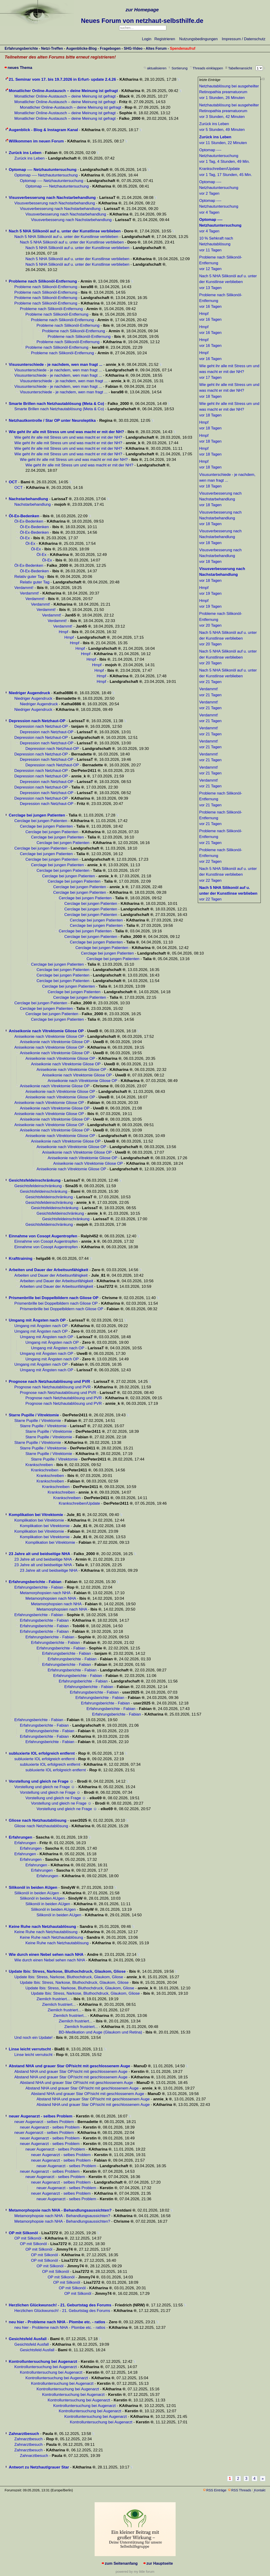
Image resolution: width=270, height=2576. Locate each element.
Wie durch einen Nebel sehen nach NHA (46, 1954)
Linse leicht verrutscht (30, 2049)
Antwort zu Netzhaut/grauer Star (39, 2467)
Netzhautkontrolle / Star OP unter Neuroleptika (52, 420)
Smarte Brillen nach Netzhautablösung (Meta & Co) (56, 403)
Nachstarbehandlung (28, 499)
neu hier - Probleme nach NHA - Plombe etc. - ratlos (57, 2322)
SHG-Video (133, 48)
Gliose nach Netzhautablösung (37, 1820)
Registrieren (164, 39)
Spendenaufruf (182, 48)
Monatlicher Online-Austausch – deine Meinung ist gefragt (63, 91)
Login (147, 39)
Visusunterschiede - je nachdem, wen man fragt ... (55, 364)
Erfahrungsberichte (21, 48)
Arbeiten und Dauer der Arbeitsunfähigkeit (48, 1270)
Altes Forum (156, 48)
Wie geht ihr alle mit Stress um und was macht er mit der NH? (66, 432)
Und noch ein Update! (33, 2037)
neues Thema (20, 67)
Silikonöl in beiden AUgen (33, 1887)
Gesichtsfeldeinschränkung (35, 1180)
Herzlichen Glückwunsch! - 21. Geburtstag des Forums (60, 2305)
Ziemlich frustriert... (53, 1999)
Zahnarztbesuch (24, 2433)
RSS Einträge (216, 2490)
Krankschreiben (39, 1465)
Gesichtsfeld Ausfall (28, 2339)
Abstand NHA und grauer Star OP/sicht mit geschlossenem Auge (69, 2066)
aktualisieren (156, 68)
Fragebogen (110, 48)
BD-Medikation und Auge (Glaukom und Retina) (100, 2032)
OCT (13, 482)
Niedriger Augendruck (29, 693)
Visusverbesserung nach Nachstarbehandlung (52, 197)
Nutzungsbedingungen (198, 39)
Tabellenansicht (240, 68)
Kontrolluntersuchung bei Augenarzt (43, 2361)
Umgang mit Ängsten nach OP (37, 1320)
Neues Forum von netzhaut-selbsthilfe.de (142, 20)
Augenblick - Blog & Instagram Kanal (43, 130)
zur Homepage (142, 9)
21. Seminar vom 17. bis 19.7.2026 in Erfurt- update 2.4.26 (62, 79)
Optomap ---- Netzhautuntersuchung (43, 169)
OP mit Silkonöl (23, 2233)
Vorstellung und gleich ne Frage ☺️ (41, 1781)
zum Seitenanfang (121, 2563)
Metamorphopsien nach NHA (45, 1593)
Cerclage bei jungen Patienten (37, 815)
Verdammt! (23, 587)
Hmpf (63, 632)
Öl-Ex (25, 538)
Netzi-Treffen (52, 48)
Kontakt (259, 2490)
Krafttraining (20, 1258)
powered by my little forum (135, 2571)
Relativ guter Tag (29, 576)
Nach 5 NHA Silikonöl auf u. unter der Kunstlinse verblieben (65, 231)
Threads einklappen (208, 68)
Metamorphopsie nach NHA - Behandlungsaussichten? (60, 2210)
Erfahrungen (20, 1837)
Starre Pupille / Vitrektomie (34, 1415)
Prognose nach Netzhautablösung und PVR (49, 1381)
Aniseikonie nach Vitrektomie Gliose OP (46, 1031)
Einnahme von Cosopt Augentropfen (43, 1236)
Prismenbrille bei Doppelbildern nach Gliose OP (53, 1298)
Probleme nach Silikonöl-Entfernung (43, 281)
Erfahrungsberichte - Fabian (35, 1582)
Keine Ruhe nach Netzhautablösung (42, 1926)
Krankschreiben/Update (79, 1503)
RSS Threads (241, 2490)
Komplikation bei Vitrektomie (36, 1515)
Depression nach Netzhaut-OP (37, 721)
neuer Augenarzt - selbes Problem (40, 2116)
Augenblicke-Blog (81, 48)
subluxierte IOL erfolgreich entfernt (42, 1753)
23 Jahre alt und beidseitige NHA (39, 1554)
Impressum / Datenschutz (243, 39)
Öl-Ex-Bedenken (24, 516)
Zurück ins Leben (25, 153)
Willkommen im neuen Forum (36, 141)
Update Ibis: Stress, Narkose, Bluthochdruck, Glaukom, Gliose (67, 1971)
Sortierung (179, 68)
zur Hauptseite (159, 2563)
